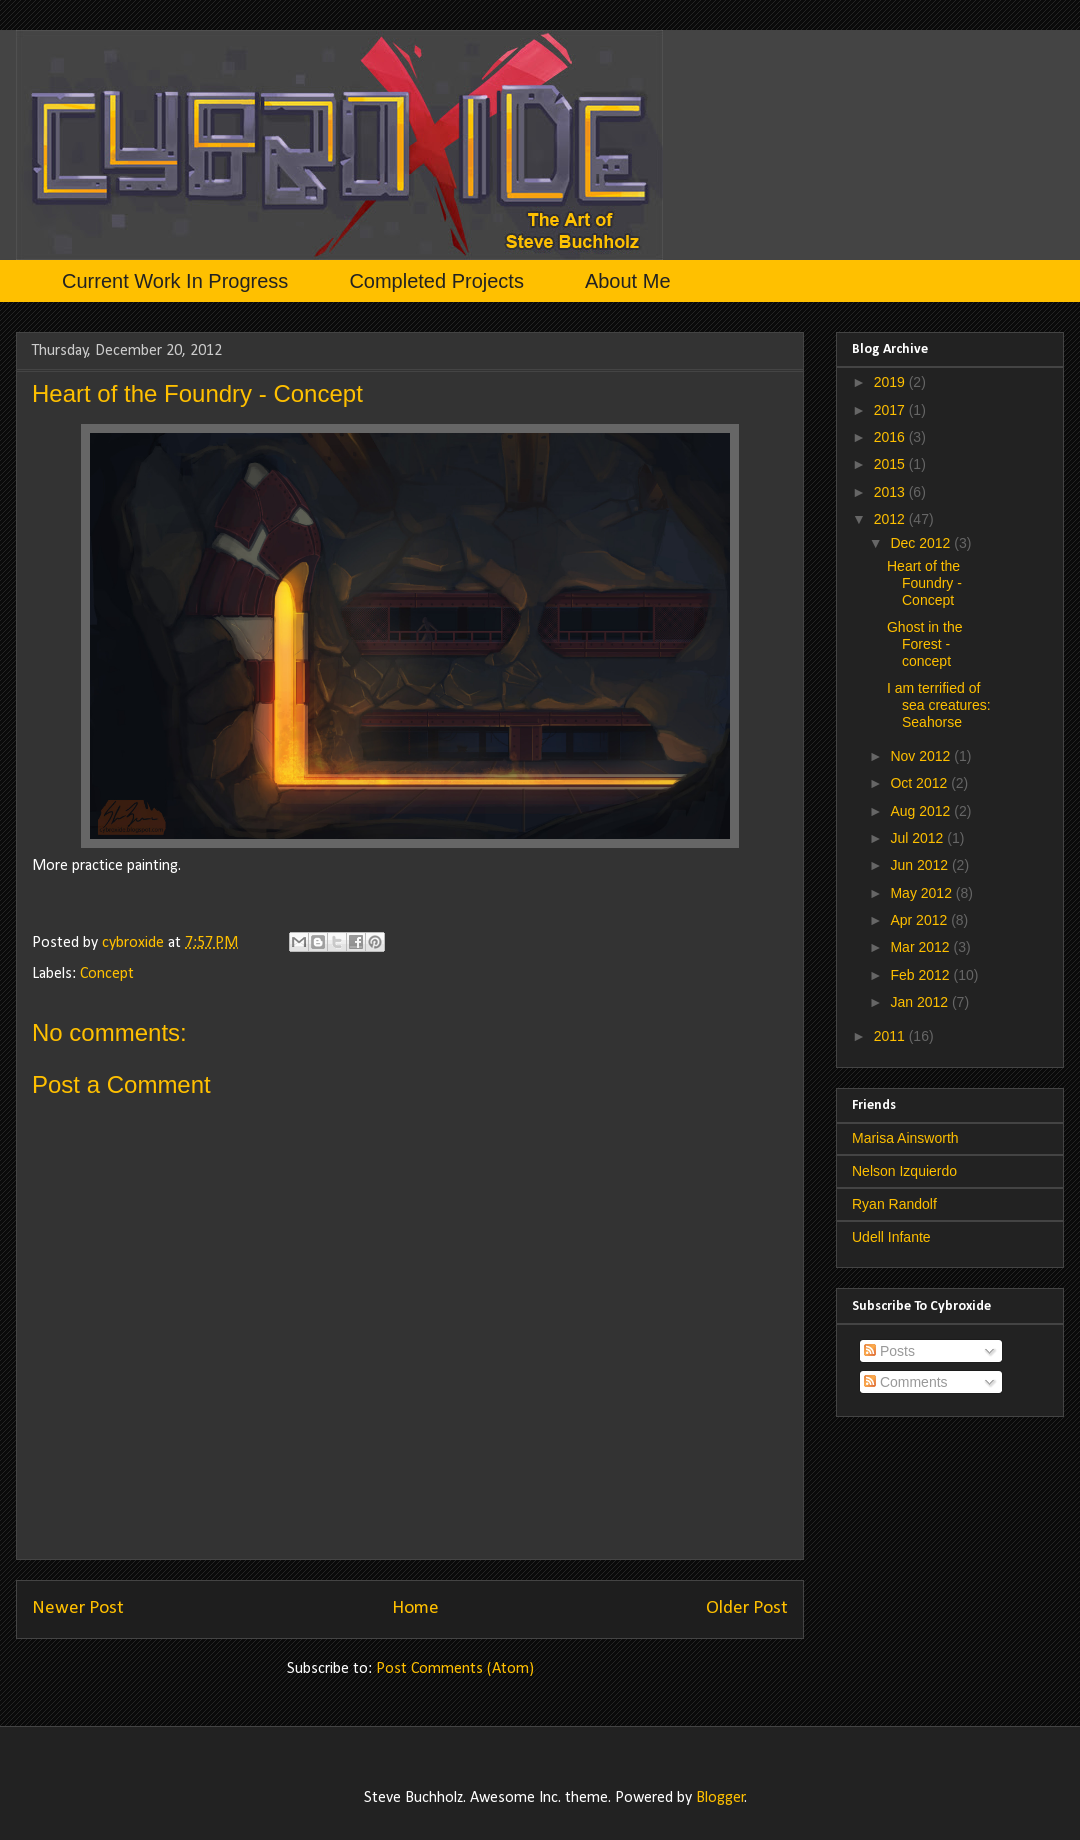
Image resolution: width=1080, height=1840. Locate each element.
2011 (891, 1036)
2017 (891, 410)
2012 (891, 519)
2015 (891, 464)
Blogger (720, 1798)
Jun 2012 (921, 865)
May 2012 (922, 893)
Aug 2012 (922, 811)
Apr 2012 (920, 920)
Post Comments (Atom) (455, 1669)
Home (415, 1608)
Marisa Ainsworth (905, 1138)
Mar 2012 (921, 947)
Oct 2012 (920, 783)
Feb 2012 (921, 975)
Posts (889, 1351)
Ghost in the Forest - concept (925, 644)
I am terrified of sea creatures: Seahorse (939, 705)
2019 (891, 382)
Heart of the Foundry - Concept (924, 583)
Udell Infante (891, 1237)
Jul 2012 (918, 838)
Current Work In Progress (175, 281)
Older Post (747, 1608)
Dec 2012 (922, 543)
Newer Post (78, 1608)
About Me (628, 281)
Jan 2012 (921, 1002)
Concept (107, 974)
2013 (891, 492)
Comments (906, 1382)
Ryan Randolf (894, 1204)
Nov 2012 (922, 756)
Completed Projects (436, 281)
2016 (891, 437)
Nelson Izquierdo (904, 1171)
